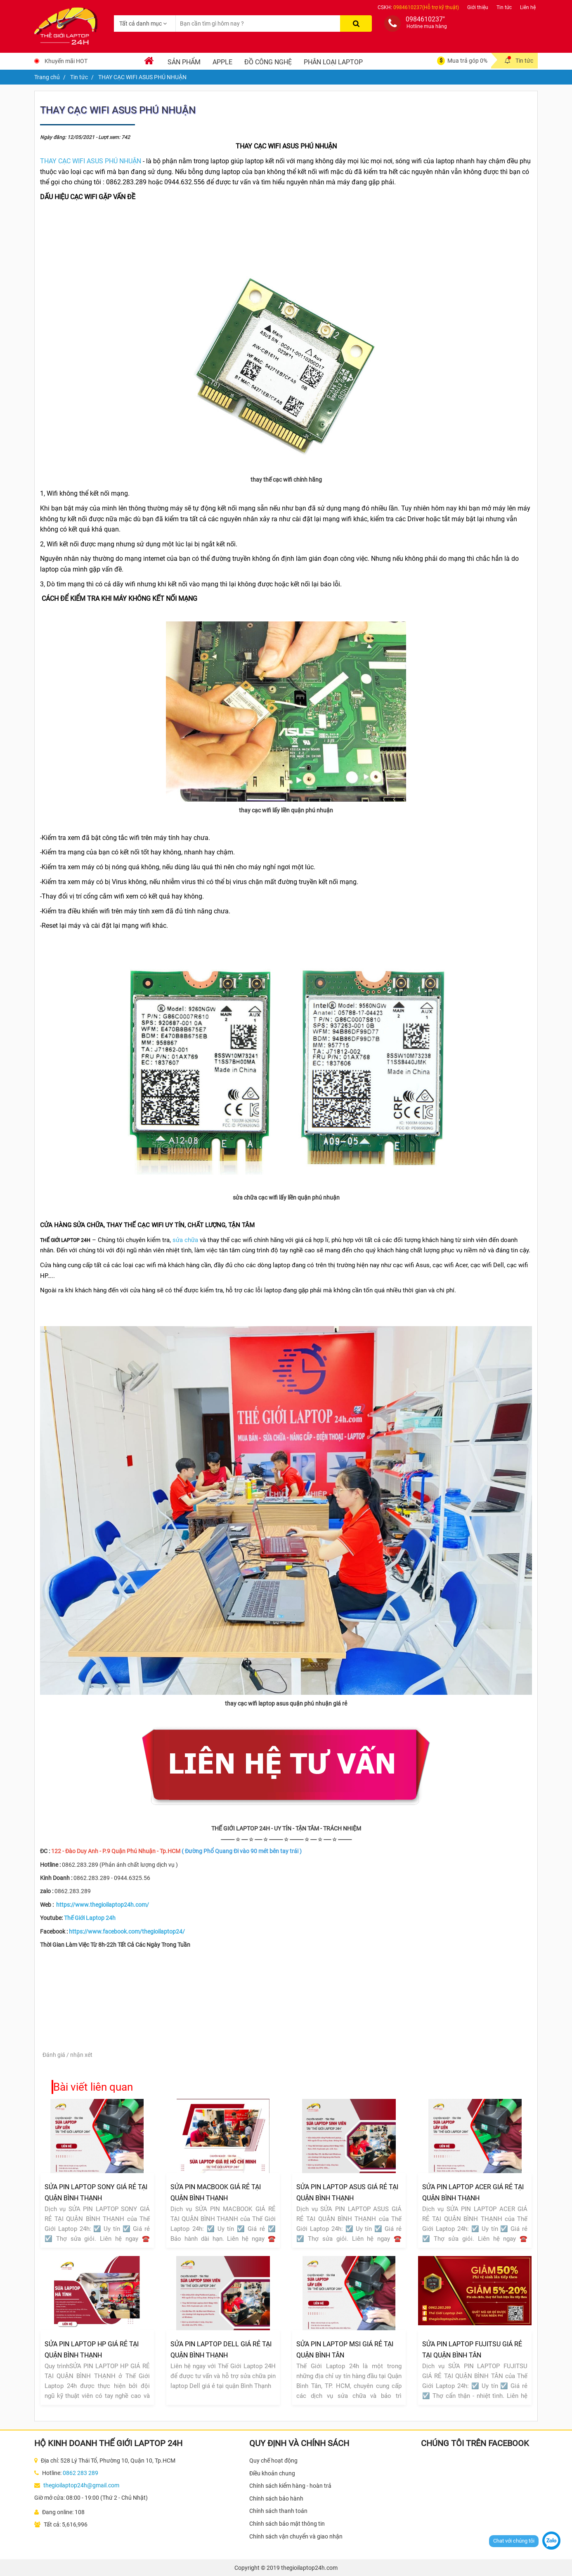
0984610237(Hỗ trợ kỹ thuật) (426, 7)
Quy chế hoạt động (273, 2460)
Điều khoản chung (272, 2473)
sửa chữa (185, 1240)
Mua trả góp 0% (467, 60)
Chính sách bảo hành (276, 2498)
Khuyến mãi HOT (66, 61)
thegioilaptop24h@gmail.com (81, 2485)
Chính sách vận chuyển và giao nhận (296, 2536)
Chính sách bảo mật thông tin (287, 2523)
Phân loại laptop (333, 62)
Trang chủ (47, 77)
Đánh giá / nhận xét (67, 2054)
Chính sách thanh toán (278, 2511)
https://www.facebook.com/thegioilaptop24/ (127, 1931)
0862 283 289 (80, 2473)
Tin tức (504, 7)
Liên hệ (528, 7)
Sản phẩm (184, 62)
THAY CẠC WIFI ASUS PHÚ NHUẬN (90, 161)
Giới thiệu (477, 7)
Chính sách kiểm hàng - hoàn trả (290, 2485)
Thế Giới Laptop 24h (90, 1918)
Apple (222, 62)
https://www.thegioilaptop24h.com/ (102, 1904)
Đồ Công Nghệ (268, 62)
